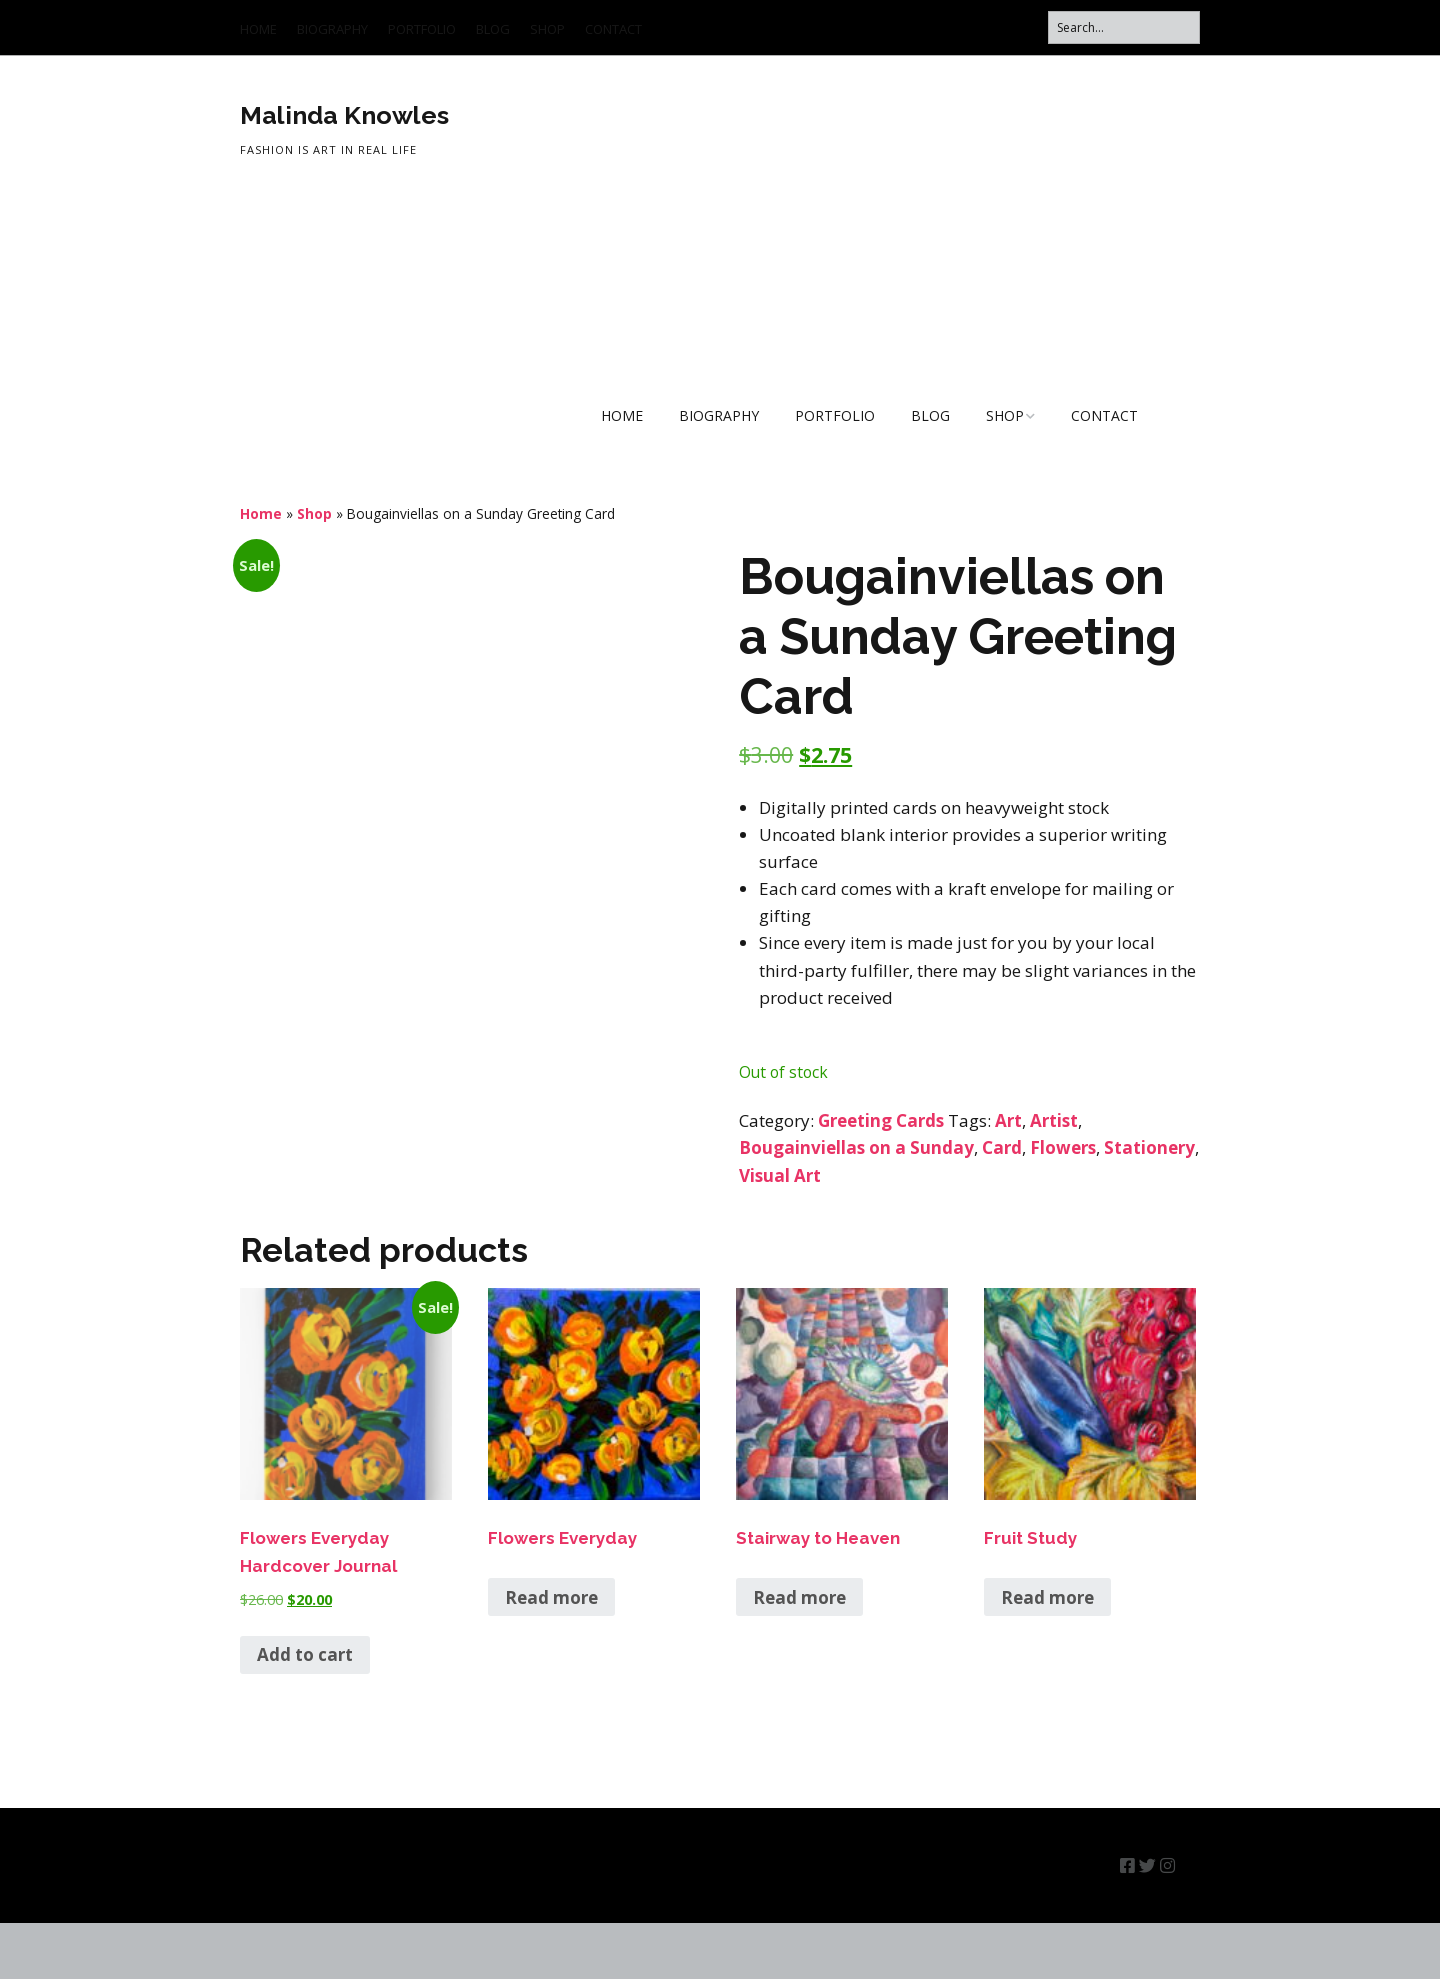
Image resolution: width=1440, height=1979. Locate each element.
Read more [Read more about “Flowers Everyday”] (551, 1653)
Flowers (1063, 1147)
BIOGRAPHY (332, 29)
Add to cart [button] (305, 1711)
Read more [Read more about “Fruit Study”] (1047, 1653)
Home (261, 513)
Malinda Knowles (344, 115)
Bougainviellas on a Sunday (856, 1147)
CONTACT (613, 29)
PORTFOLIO (422, 29)
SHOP (547, 29)
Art (1008, 1120)
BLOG (493, 29)
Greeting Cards (881, 1120)
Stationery (1149, 1147)
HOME (258, 29)
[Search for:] (1124, 27)
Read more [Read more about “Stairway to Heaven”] (799, 1653)
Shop (314, 513)
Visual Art (780, 1175)
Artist (1054, 1120)
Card (1002, 1147)
